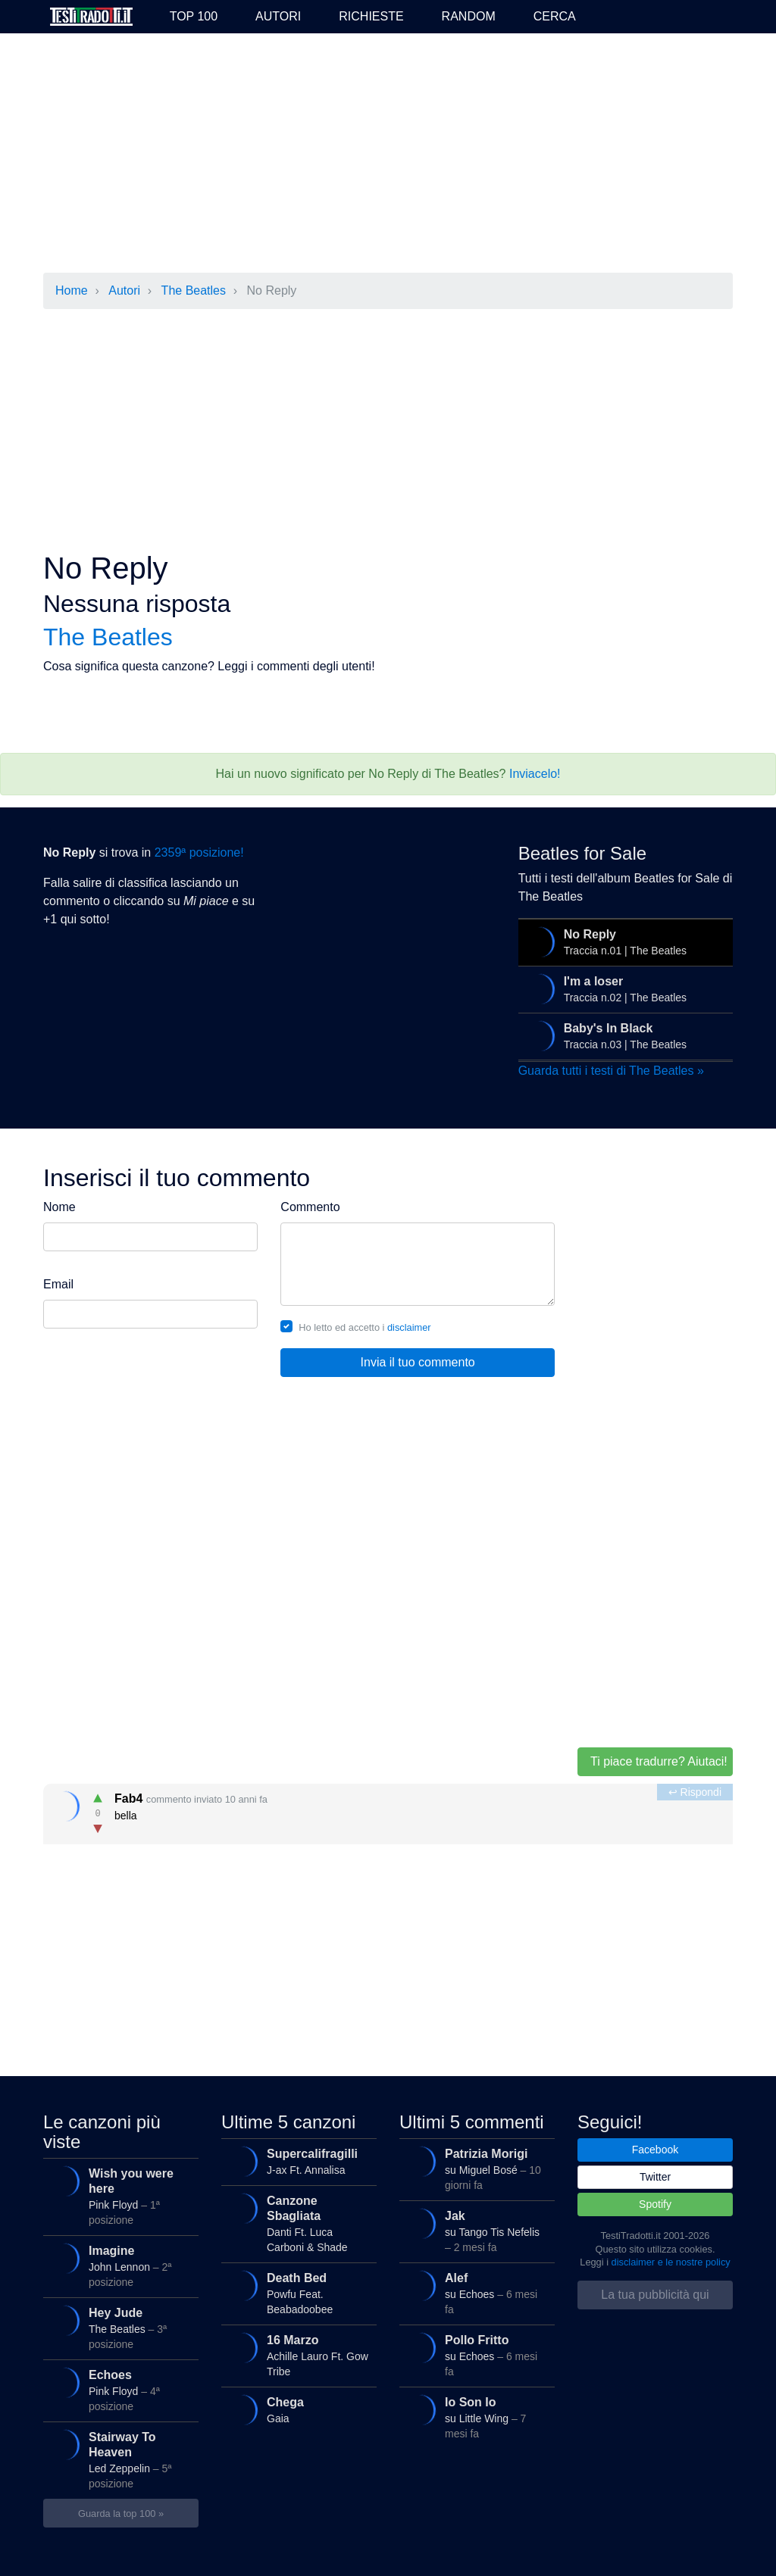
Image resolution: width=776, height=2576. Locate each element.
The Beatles (193, 290)
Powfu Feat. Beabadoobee (297, 2292)
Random (469, 16)
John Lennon (119, 2265)
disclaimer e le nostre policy (671, 2262)
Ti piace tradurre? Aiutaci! (659, 1761)
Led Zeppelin (119, 2459)
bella (390, 1811)
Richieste (371, 16)
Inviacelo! (535, 773)
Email (58, 1284)
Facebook (655, 2150)
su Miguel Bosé (475, 2168)
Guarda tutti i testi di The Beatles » (611, 1070)
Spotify (655, 2204)
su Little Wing (475, 2416)
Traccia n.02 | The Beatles (624, 989)
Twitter (655, 2177)
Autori (278, 16)
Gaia (297, 2410)
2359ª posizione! (199, 852)
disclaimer (409, 1327)
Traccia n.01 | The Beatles (624, 942)
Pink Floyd (119, 2195)
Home (71, 290)
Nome (59, 1207)
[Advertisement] (388, 154)
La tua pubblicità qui (655, 2294)
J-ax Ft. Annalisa (297, 2161)
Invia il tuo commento (418, 1362)
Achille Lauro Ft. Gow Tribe (297, 2354)
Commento (310, 1207)
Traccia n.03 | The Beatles (624, 1036)
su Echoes (475, 2292)
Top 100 (193, 16)
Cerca (555, 16)
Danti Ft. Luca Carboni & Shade (297, 2222)
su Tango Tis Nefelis (475, 2230)
